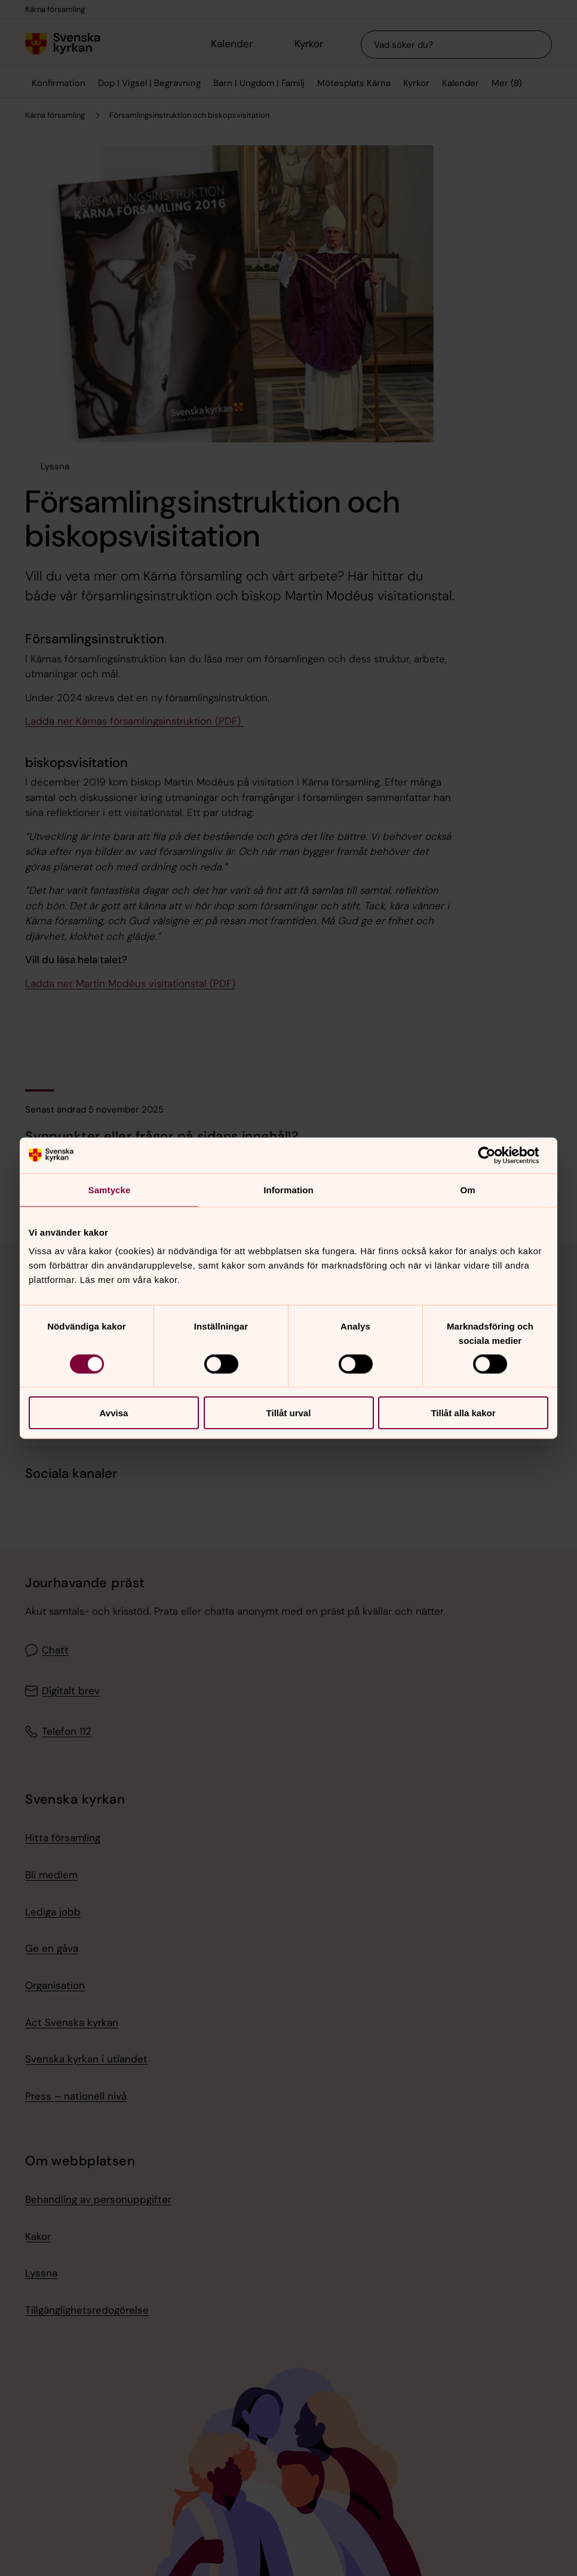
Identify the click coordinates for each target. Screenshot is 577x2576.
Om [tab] (467, 1189)
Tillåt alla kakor (463, 1413)
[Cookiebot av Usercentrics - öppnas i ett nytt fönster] (496, 1155)
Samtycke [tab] (109, 1189)
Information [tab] (288, 1189)
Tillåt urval (288, 1413)
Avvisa (114, 1413)
